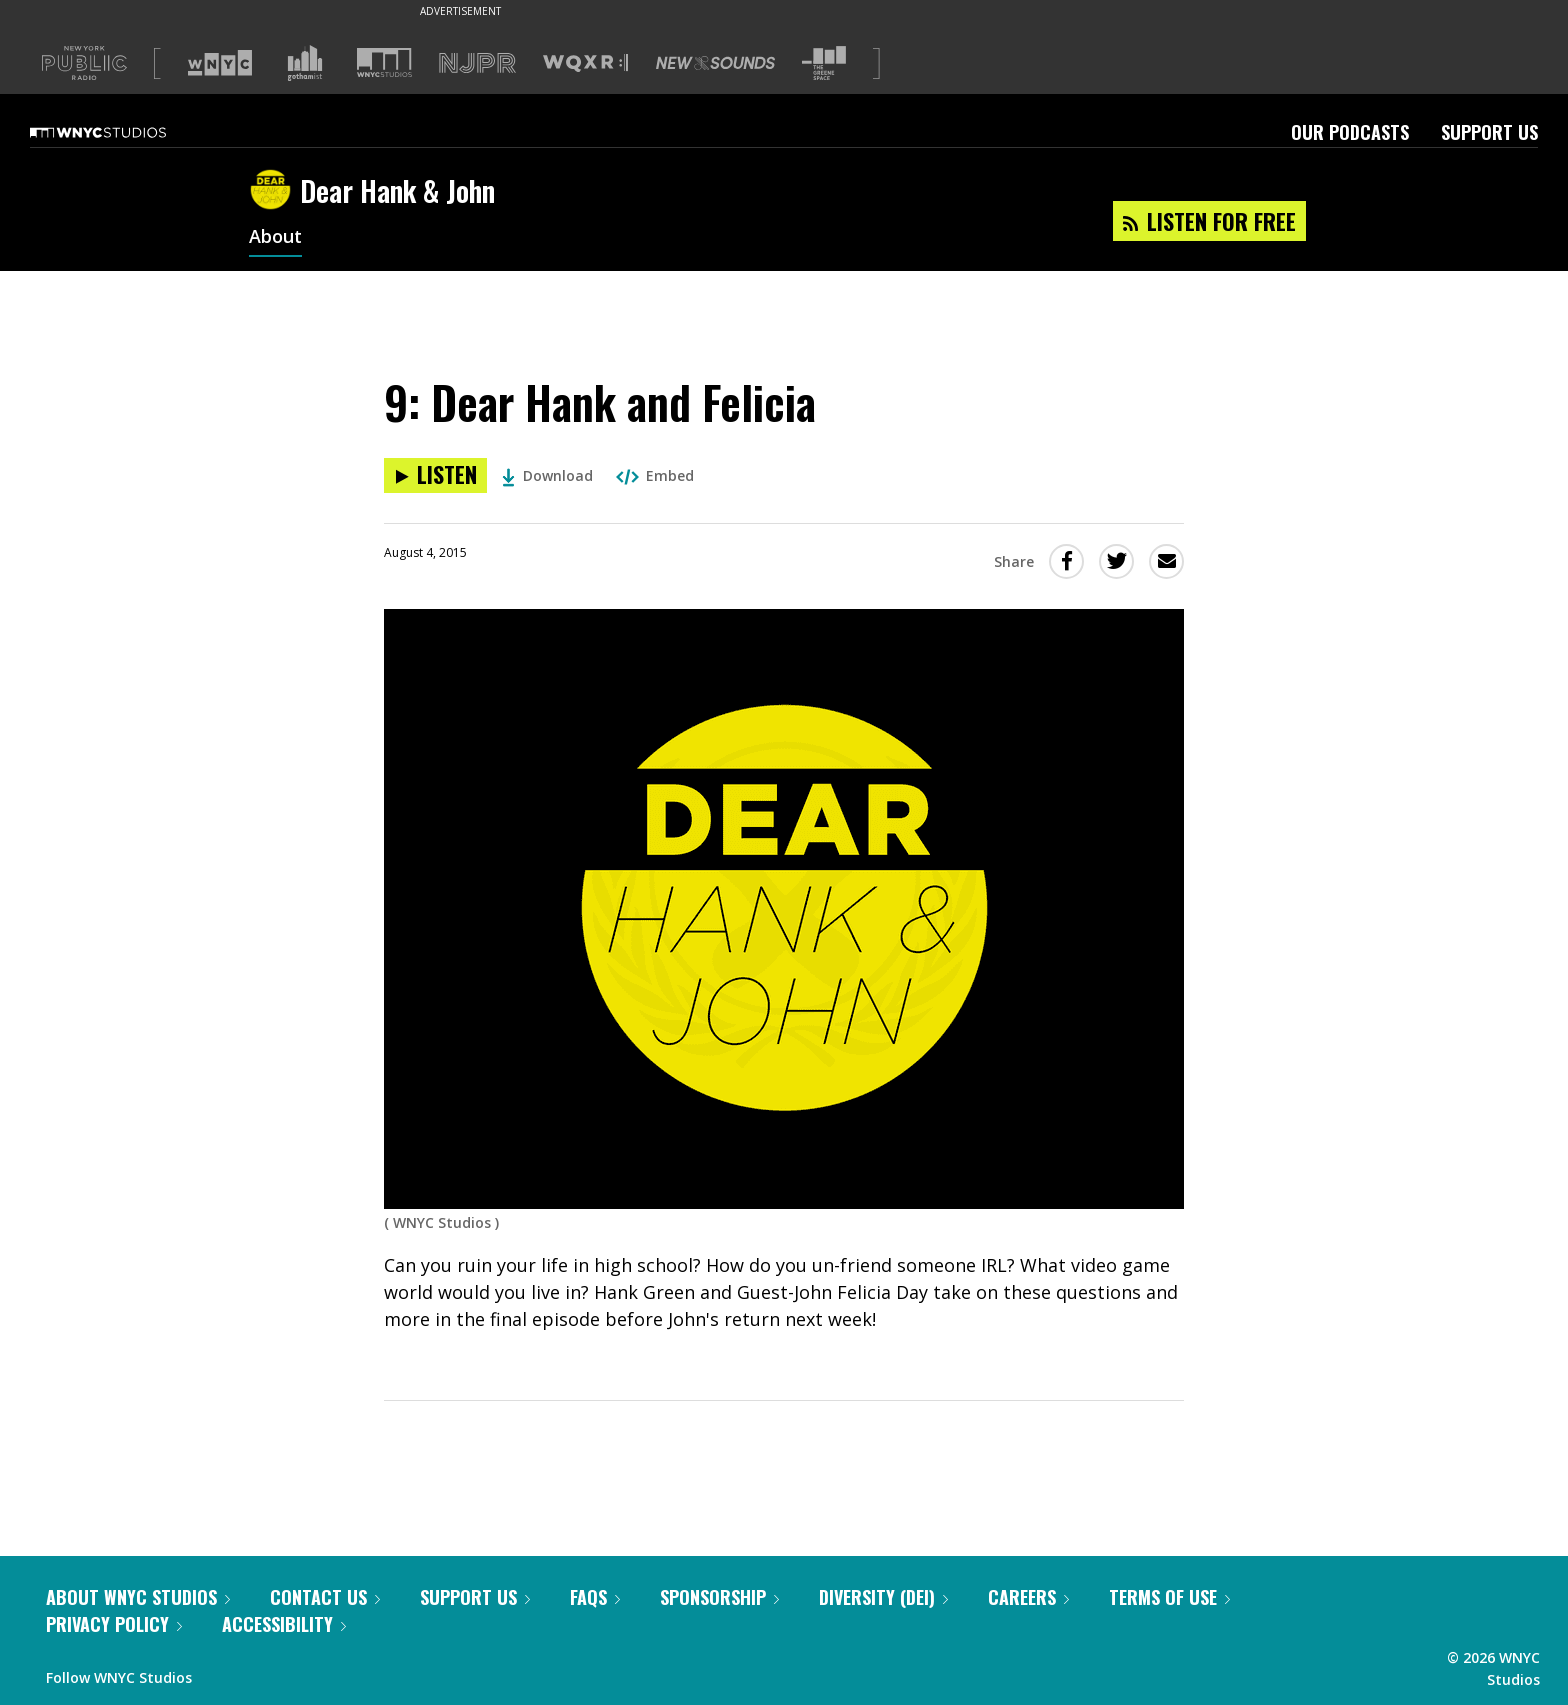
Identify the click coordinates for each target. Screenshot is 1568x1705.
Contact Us (325, 1597)
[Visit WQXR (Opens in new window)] (585, 63)
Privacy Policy (114, 1624)
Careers (1028, 1597)
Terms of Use (1169, 1597)
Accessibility (284, 1624)
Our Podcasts (1350, 132)
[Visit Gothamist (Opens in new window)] (305, 63)
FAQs (595, 1597)
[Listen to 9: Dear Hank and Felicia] (435, 475)
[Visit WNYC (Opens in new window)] (220, 63)
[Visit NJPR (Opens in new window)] (477, 63)
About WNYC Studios (138, 1597)
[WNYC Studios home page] (123, 132)
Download (547, 475)
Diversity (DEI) (883, 1597)
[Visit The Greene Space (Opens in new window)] (824, 63)
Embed (655, 475)
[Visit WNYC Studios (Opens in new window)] (384, 62)
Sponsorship (719, 1597)
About (275, 238)
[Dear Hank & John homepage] (274, 191)
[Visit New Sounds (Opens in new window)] (715, 63)
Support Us (1489, 132)
